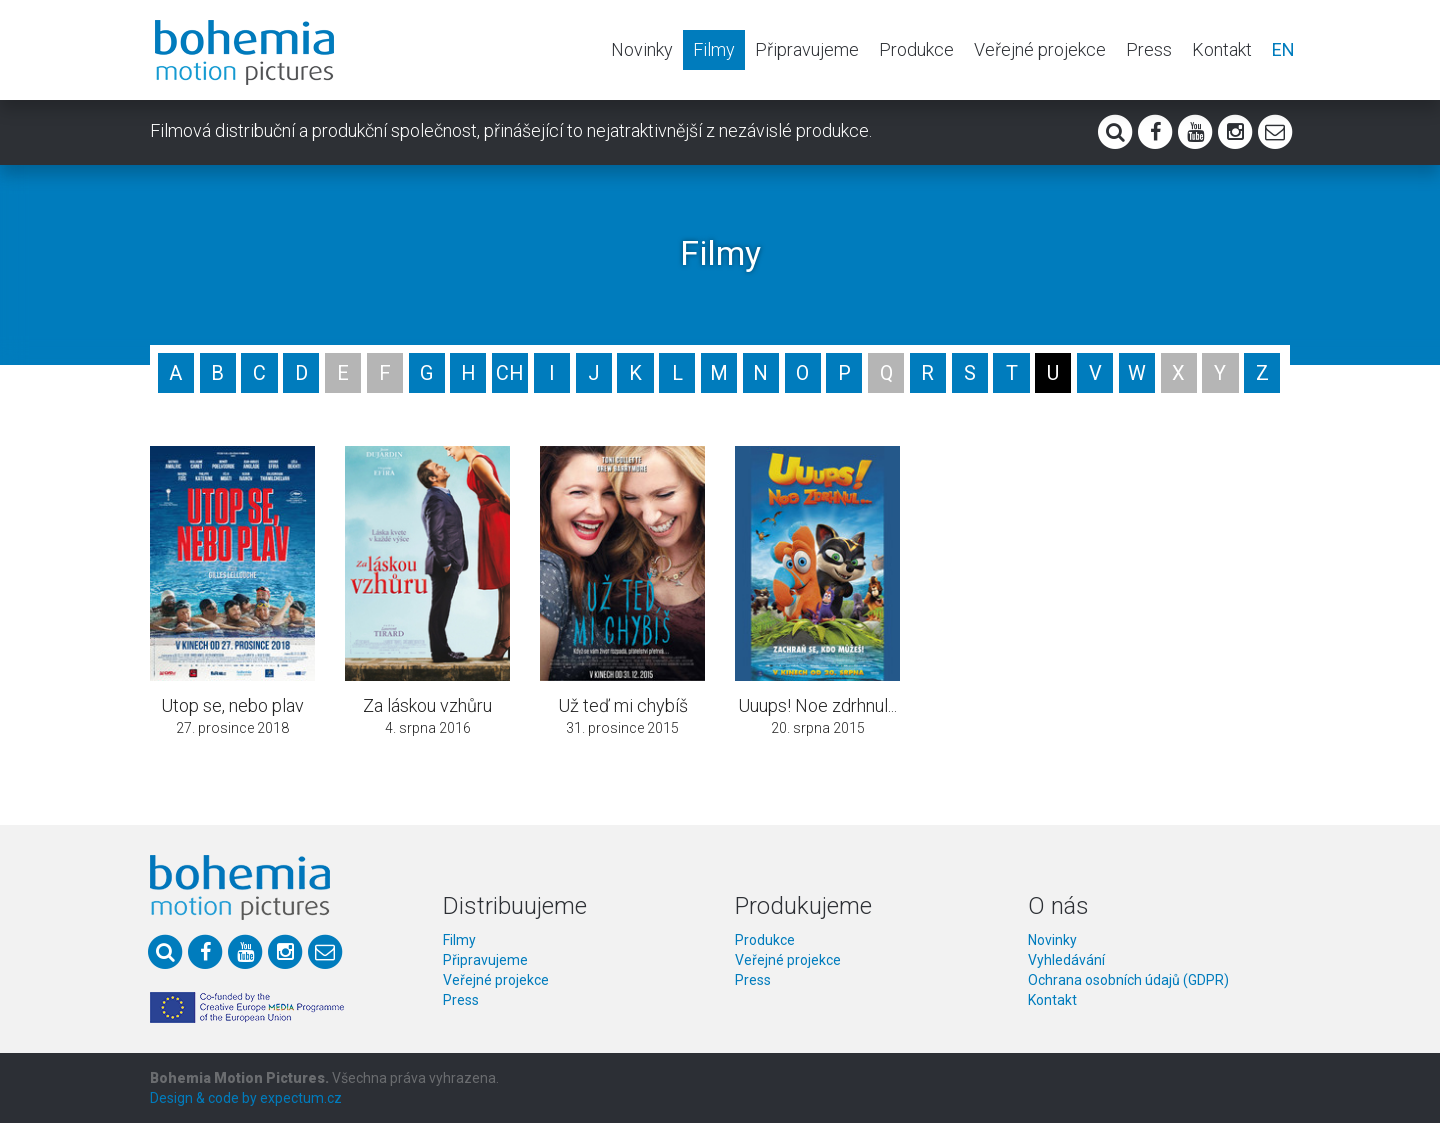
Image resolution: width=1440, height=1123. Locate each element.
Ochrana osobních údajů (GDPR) (1128, 980)
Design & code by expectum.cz (246, 1098)
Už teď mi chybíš (623, 705)
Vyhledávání (1066, 960)
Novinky (642, 49)
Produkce (916, 49)
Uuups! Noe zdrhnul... (817, 705)
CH (510, 373)
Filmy (714, 49)
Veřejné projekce (1040, 49)
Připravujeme (807, 49)
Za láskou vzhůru (427, 705)
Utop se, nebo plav (232, 705)
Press (1149, 49)
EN (1283, 49)
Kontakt (1222, 49)
